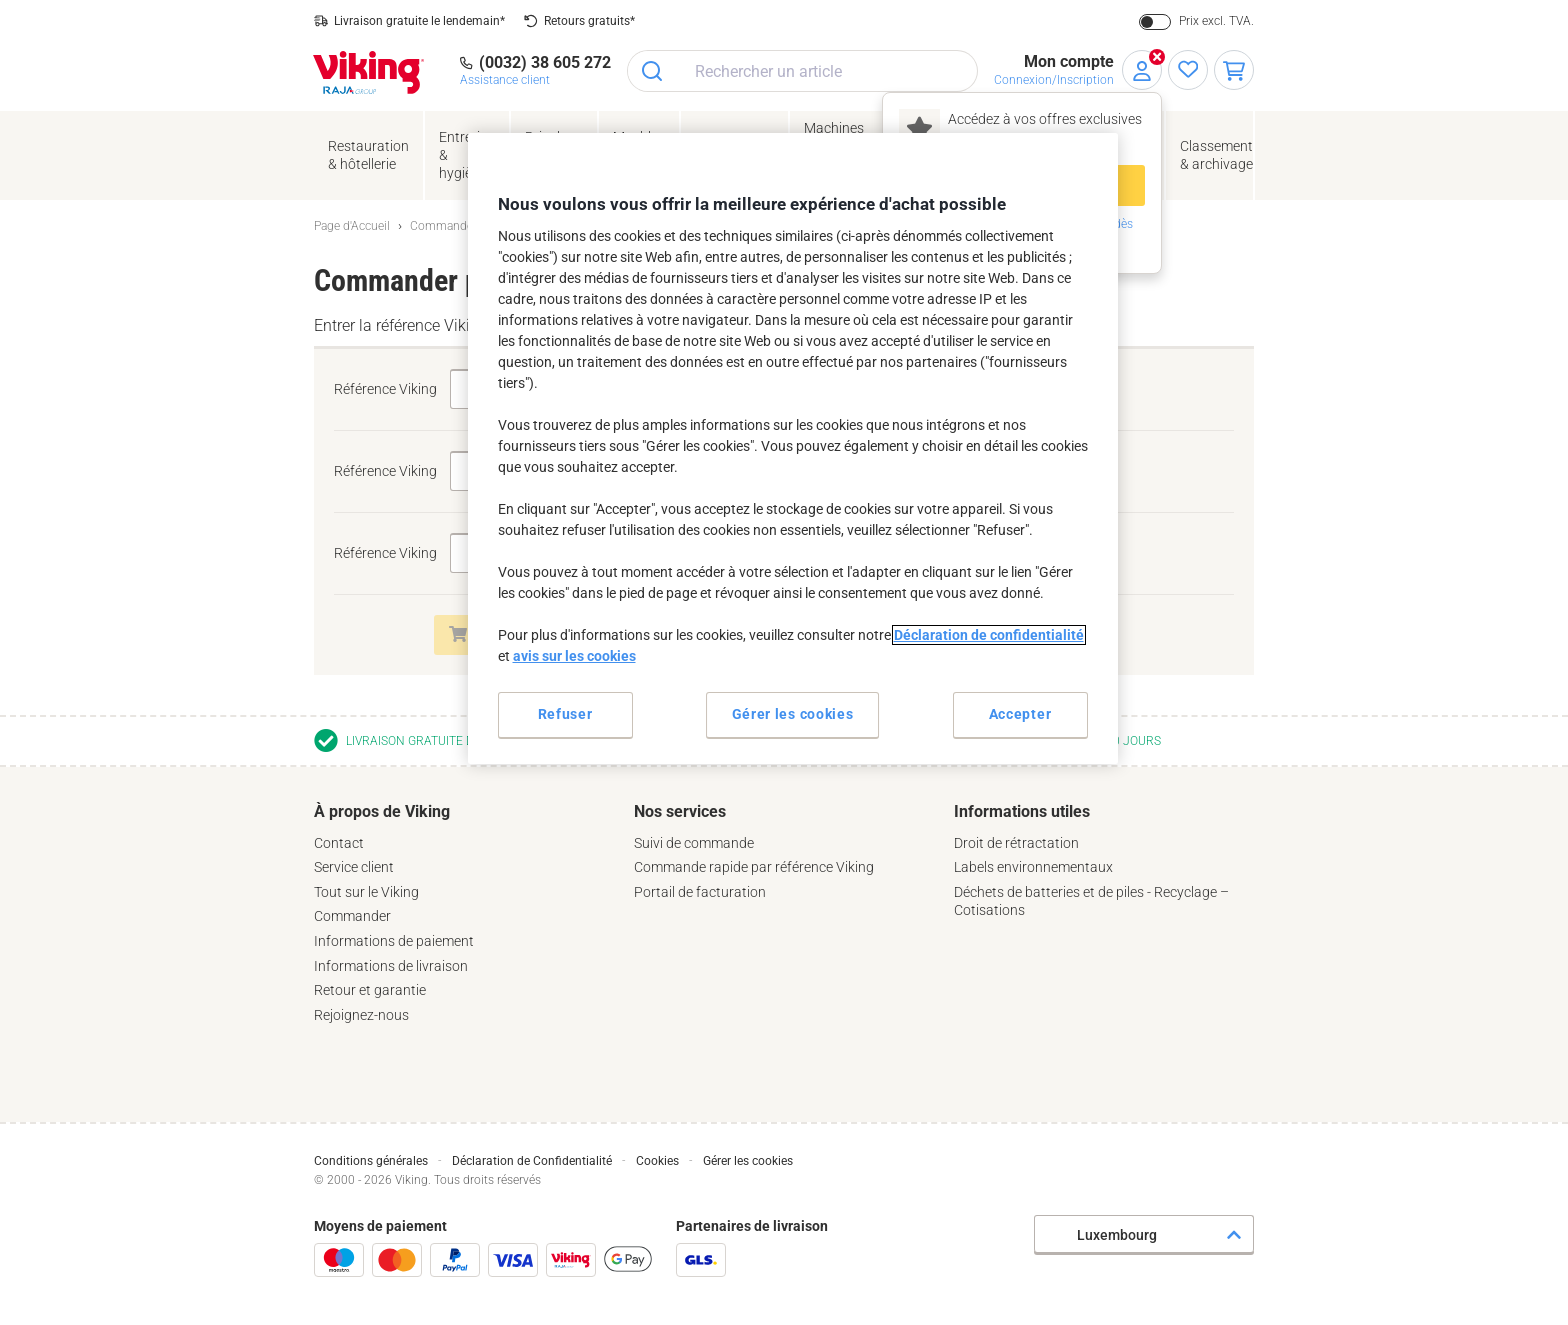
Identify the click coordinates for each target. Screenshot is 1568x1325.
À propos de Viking (382, 811)
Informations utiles (1022, 811)
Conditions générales (371, 1161)
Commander (352, 916)
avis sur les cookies (574, 656)
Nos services (680, 811)
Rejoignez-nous (361, 1015)
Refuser (565, 714)
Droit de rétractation (1016, 843)
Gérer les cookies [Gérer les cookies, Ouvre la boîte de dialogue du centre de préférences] (793, 714)
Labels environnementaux (1033, 867)
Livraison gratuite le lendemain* (419, 21)
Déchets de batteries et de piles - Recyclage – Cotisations (1091, 901)
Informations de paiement (394, 941)
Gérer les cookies (748, 1161)
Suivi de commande (694, 843)
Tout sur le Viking (366, 892)
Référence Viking (385, 389)
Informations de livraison (391, 966)
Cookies (657, 1161)
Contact (339, 843)
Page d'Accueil (352, 226)
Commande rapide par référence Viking (754, 867)
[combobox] (802, 71)
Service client (354, 867)
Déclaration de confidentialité (989, 635)
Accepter (1020, 714)
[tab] (464, 913)
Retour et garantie (370, 990)
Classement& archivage (1216, 155)
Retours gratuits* (589, 21)
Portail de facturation (700, 892)
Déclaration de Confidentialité (532, 1161)
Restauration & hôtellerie (368, 155)
